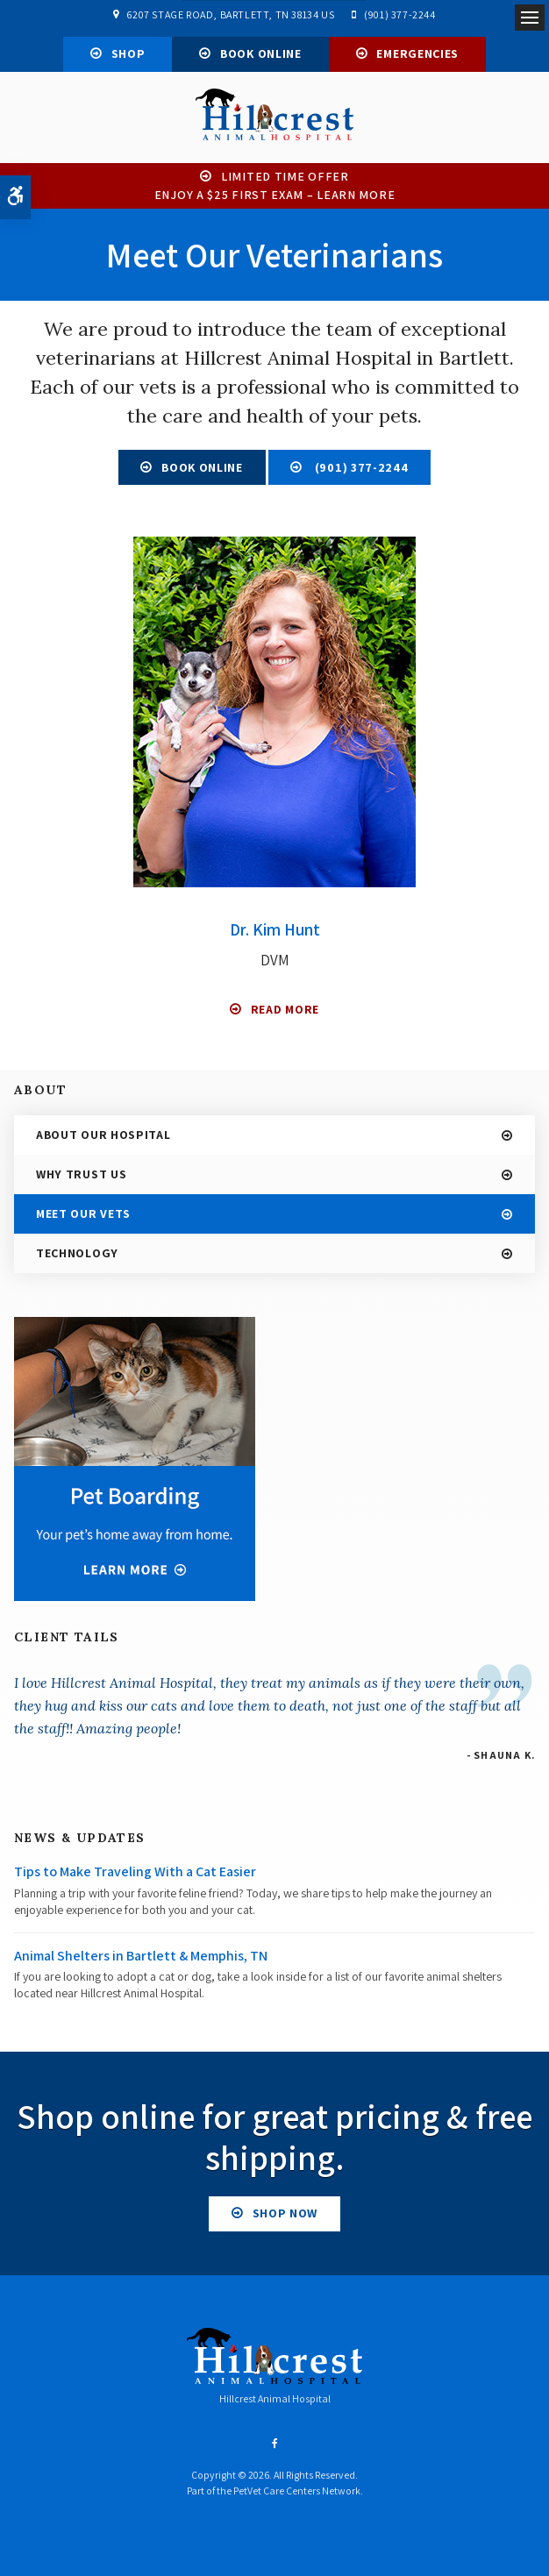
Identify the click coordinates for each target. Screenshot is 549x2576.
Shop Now (285, 2217)
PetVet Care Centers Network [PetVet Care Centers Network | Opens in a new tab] (296, 2495)
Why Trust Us (81, 1178)
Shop (128, 53)
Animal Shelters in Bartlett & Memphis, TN (140, 1960)
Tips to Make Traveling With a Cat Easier (135, 1877)
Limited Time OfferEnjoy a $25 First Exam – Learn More (275, 190)
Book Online (261, 53)
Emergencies (417, 53)
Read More (285, 1013)
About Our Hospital (103, 1139)
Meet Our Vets (83, 1218)
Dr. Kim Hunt (274, 934)
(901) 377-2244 (399, 14)
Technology (77, 1257)
